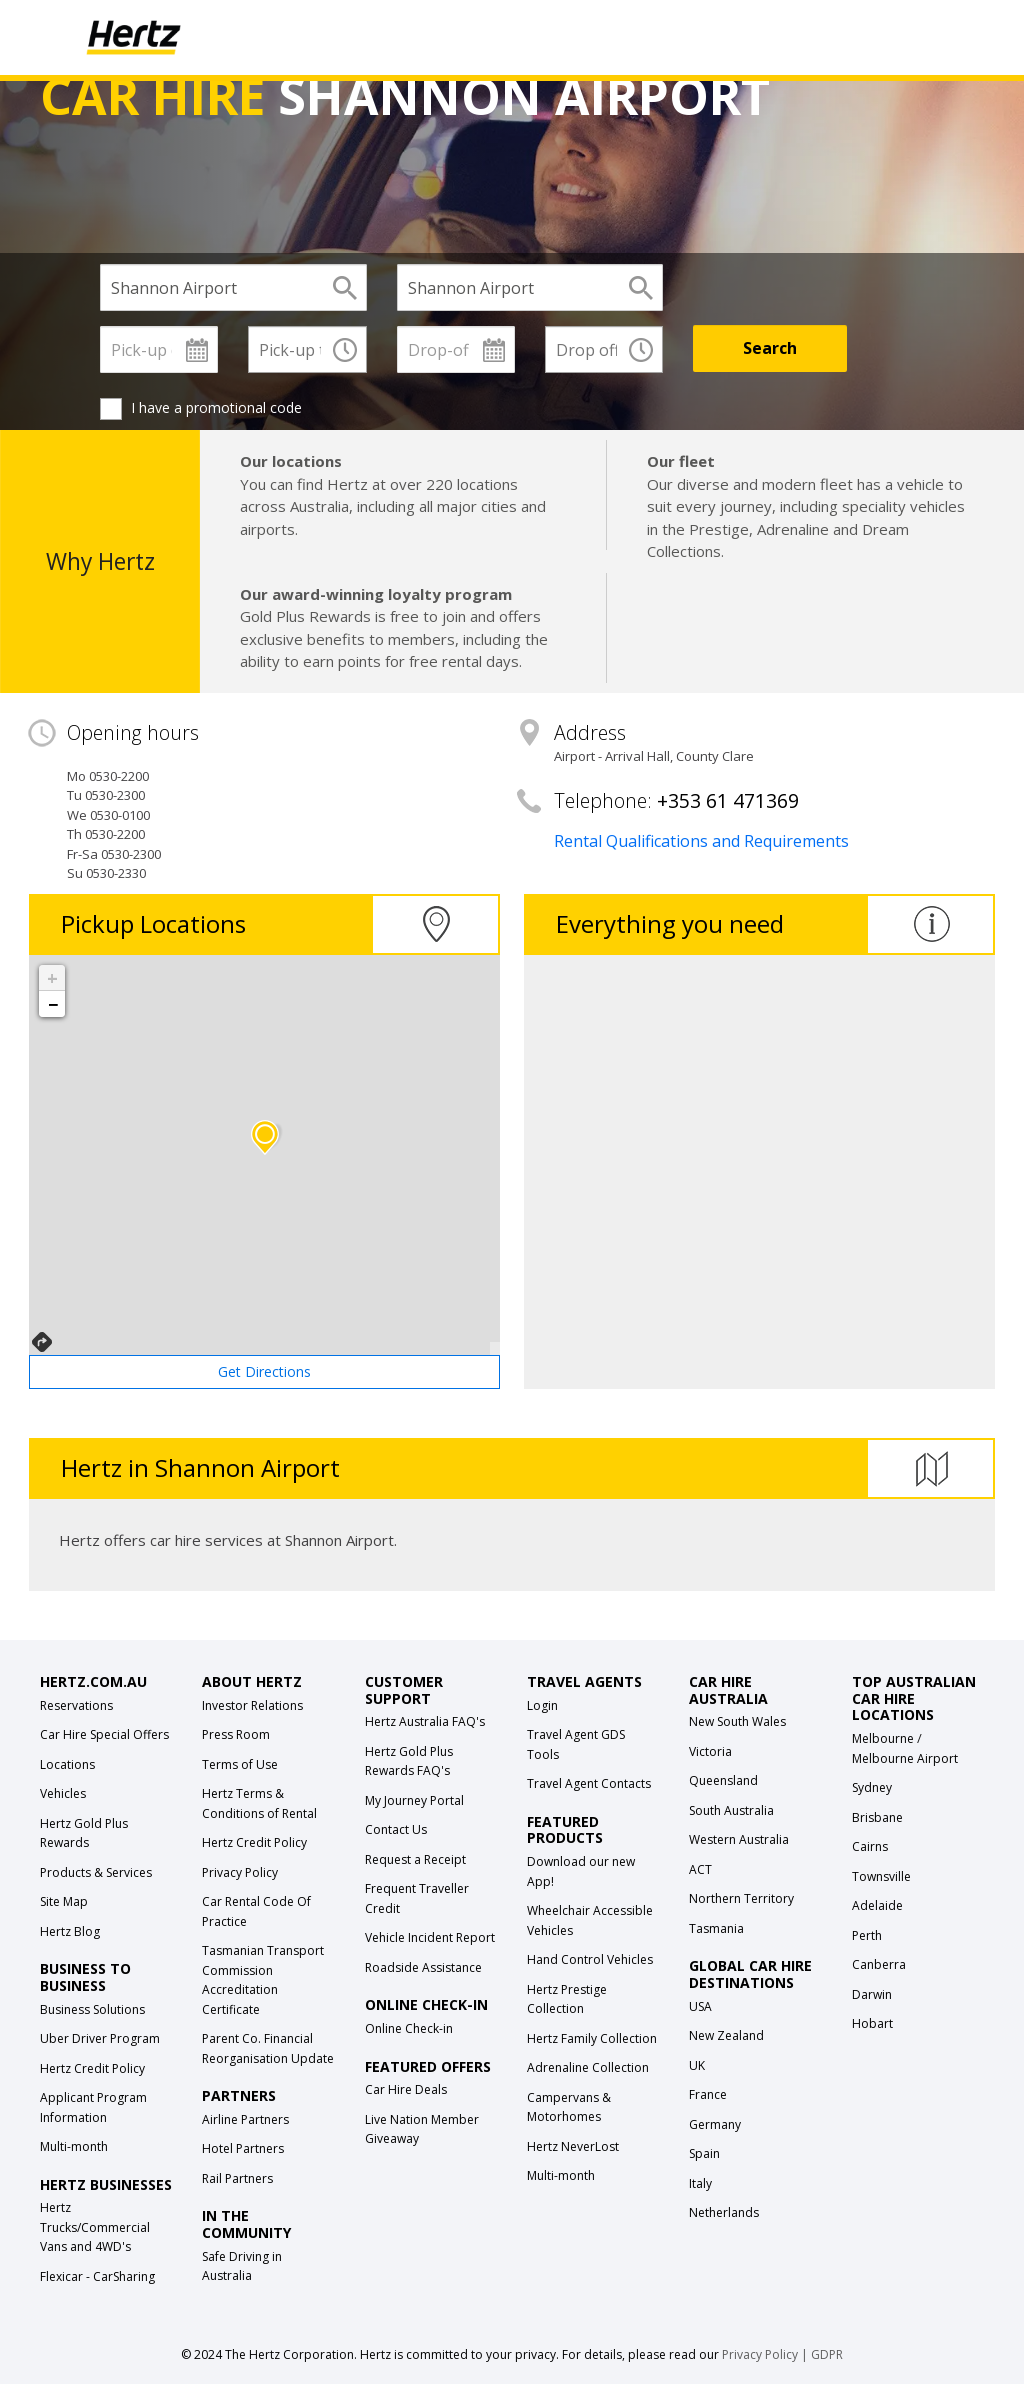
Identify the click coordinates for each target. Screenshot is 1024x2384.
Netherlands (724, 2212)
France (708, 2094)
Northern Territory (741, 1898)
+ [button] (52, 978)
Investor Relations (252, 1705)
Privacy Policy (240, 1872)
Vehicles (63, 1793)
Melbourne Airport (905, 1758)
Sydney (872, 1787)
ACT (700, 1869)
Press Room (236, 1734)
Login (542, 1705)
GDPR (827, 2354)
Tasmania (716, 1928)
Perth (867, 1935)
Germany (715, 2124)
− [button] (53, 1004)
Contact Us (396, 1829)
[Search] (770, 348)
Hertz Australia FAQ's (425, 1721)
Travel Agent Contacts (589, 1783)
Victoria (710, 1751)
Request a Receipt (415, 1859)
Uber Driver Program (100, 2038)
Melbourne (883, 1738)
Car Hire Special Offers (104, 1734)
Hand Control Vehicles (590, 1959)
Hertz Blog (70, 1931)
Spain (704, 2153)
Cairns (870, 1846)
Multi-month (74, 2146)
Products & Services (96, 1872)
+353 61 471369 (728, 800)
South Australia (731, 1810)
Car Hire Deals (406, 2089)
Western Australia (739, 1839)
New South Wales (737, 1721)
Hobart (872, 2023)
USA (700, 2006)
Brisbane (877, 1817)
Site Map (64, 1901)
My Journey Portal (414, 1800)
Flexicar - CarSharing (97, 2276)
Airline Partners (245, 2119)
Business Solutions (92, 2009)
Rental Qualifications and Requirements (701, 841)
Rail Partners (237, 2178)
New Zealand (726, 2035)
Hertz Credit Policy (92, 2068)
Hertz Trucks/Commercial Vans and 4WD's (95, 2227)
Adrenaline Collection (588, 2067)
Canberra (879, 1964)
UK (697, 2065)
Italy (700, 2183)
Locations (67, 1764)
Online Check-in (409, 2028)
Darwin (872, 1994)
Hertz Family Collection (592, 2038)
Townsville (881, 1876)
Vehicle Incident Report (430, 1937)
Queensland (723, 1780)
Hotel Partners (243, 2148)
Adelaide (877, 1905)
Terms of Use (240, 1764)
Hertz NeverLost (573, 2146)
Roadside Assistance (423, 1967)
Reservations (76, 1705)
